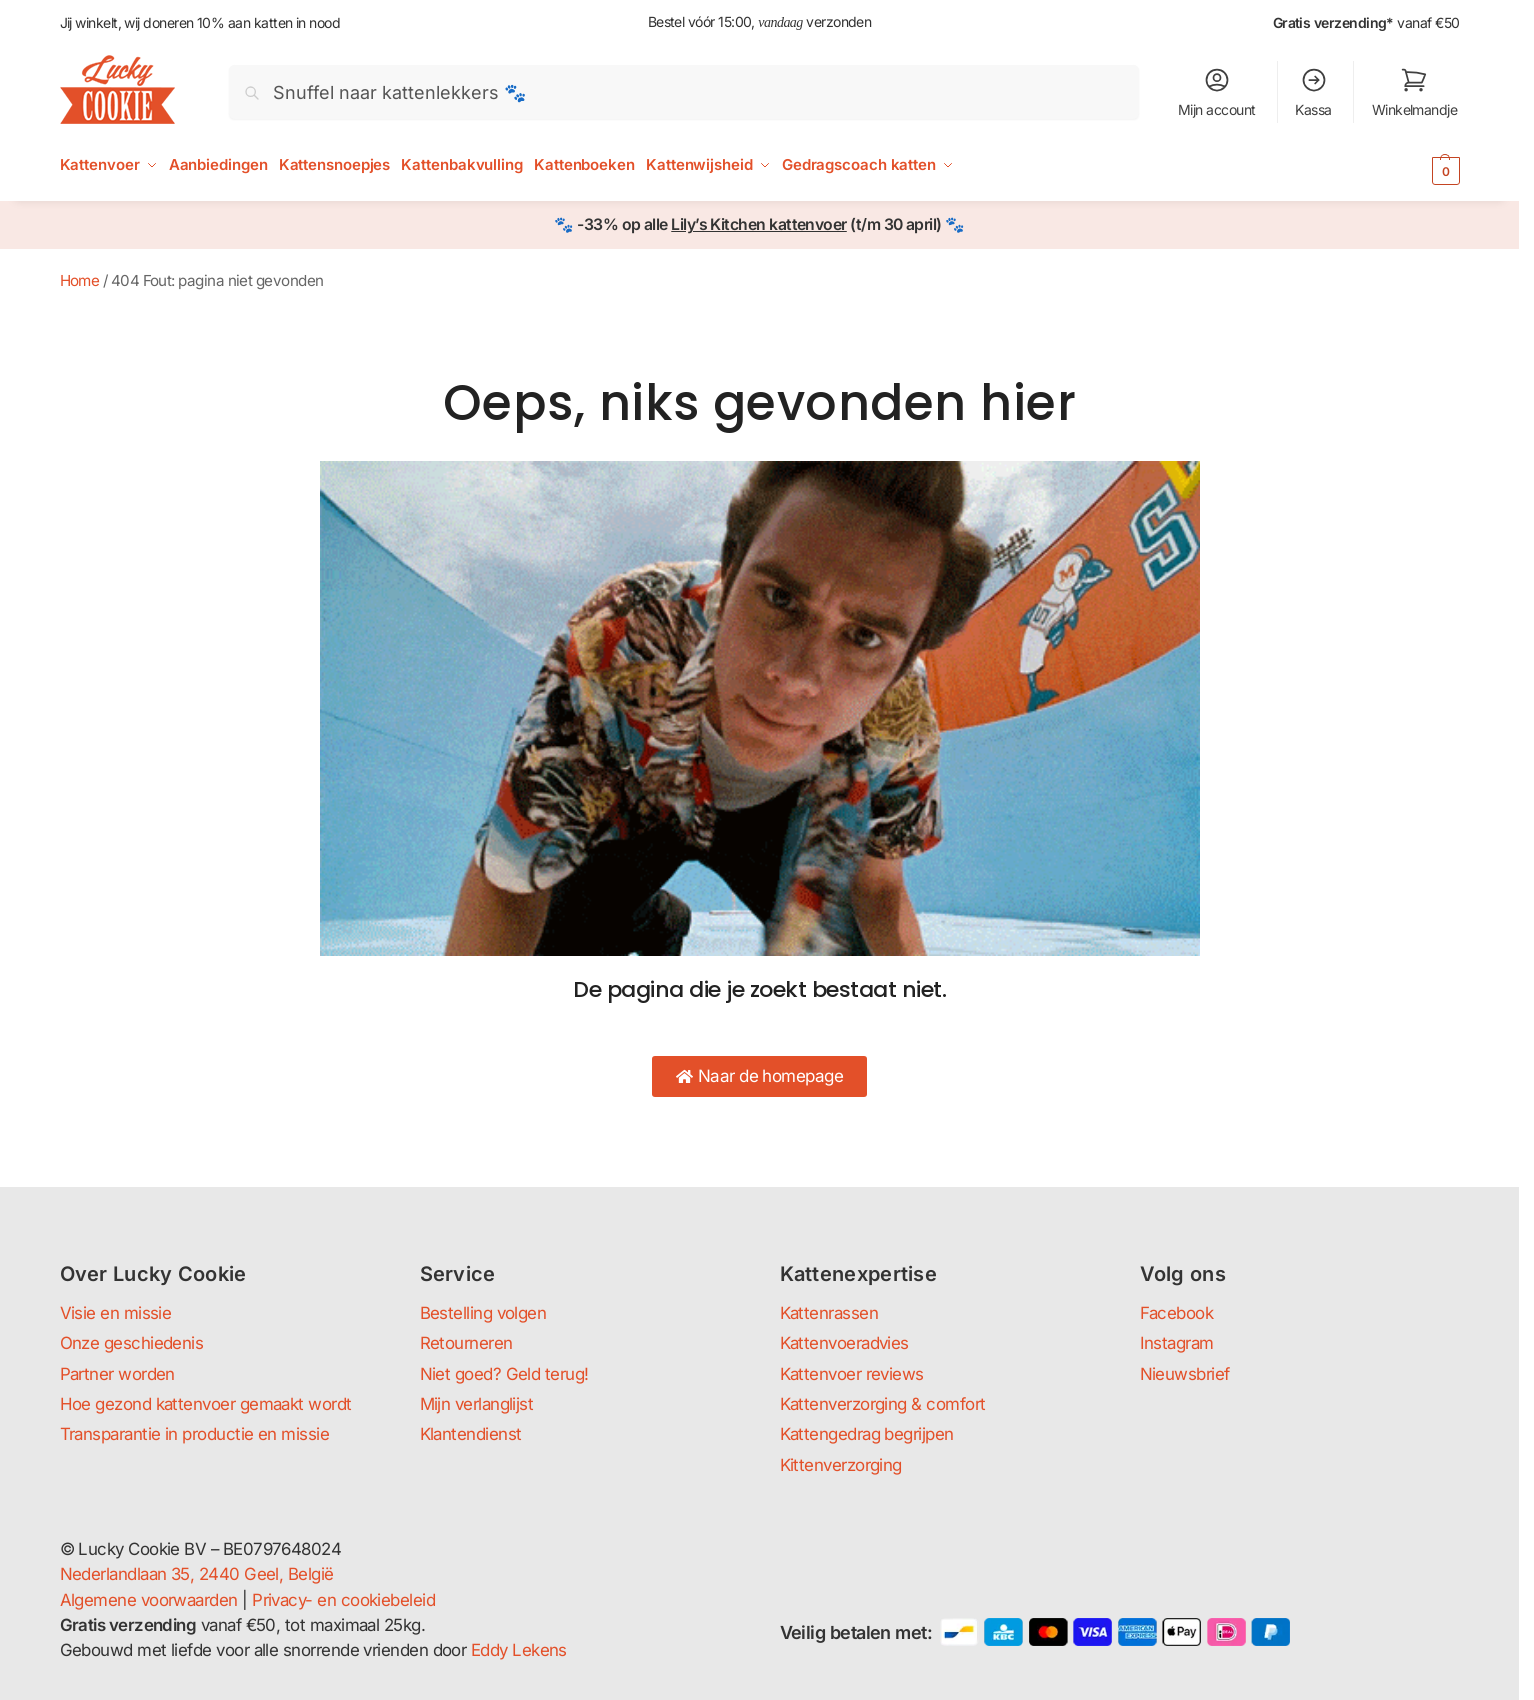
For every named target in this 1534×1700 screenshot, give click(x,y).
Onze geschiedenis (132, 1343)
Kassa (1313, 92)
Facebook (1177, 1313)
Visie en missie (116, 1313)
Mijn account (1217, 92)
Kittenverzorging (841, 1465)
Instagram (1177, 1343)
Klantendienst (471, 1434)
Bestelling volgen (483, 1313)
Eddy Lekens (519, 1650)
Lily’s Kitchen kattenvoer (759, 224)
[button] (1416, 171)
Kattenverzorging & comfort (883, 1404)
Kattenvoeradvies (844, 1343)
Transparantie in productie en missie (195, 1434)
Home (80, 280)
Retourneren (466, 1343)
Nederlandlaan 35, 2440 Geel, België (197, 1574)
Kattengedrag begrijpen (867, 1434)
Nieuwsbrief (1185, 1374)
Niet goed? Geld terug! (504, 1374)
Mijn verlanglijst (477, 1404)
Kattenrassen (829, 1313)
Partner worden (117, 1374)
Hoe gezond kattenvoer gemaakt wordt (206, 1404)
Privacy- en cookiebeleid (343, 1600)
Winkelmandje (1415, 92)
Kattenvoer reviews (852, 1374)
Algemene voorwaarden (149, 1600)
